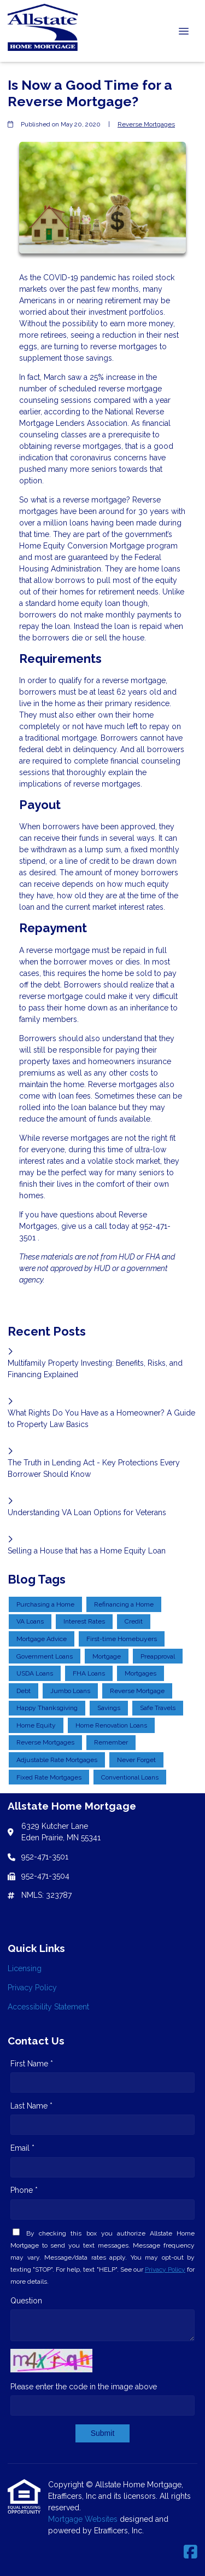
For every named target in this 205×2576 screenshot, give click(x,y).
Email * (22, 2148)
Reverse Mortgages (146, 124)
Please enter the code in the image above (83, 2386)
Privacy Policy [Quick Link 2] (32, 1987)
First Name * (31, 2063)
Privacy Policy (165, 2269)
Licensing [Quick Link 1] (25, 1968)
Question (26, 2300)
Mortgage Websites (84, 2519)
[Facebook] (190, 2552)
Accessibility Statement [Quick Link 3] (48, 2006)
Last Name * (31, 2105)
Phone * (24, 2190)
